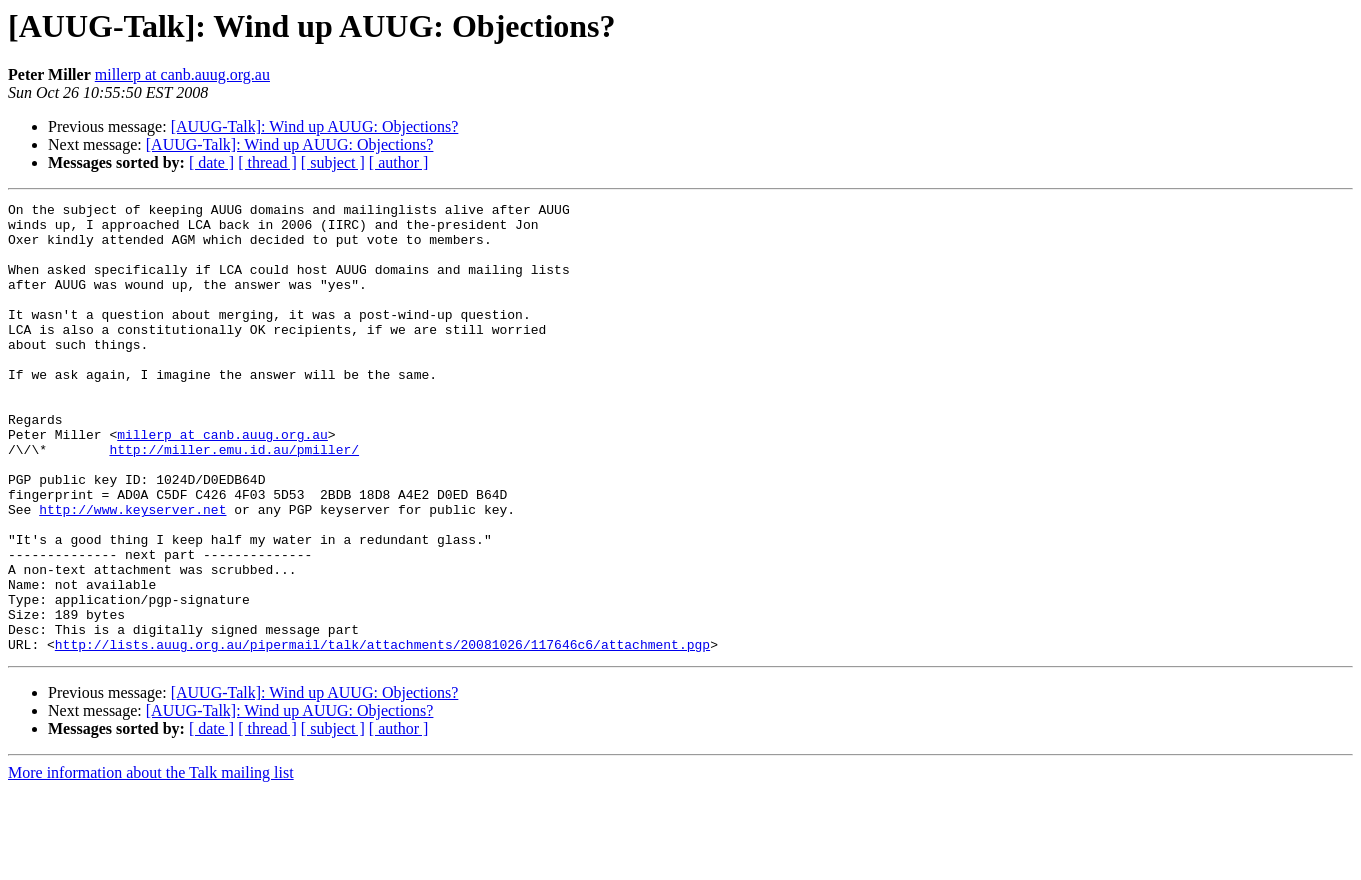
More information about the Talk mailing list (151, 862)
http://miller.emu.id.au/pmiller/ (234, 500)
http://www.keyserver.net (132, 572)
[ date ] (211, 162)
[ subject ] (333, 162)
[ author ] (399, 162)
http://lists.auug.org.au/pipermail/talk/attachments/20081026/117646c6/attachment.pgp (382, 734)
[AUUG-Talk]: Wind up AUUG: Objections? (315, 126)
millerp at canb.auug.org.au (182, 74)
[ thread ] (267, 162)
